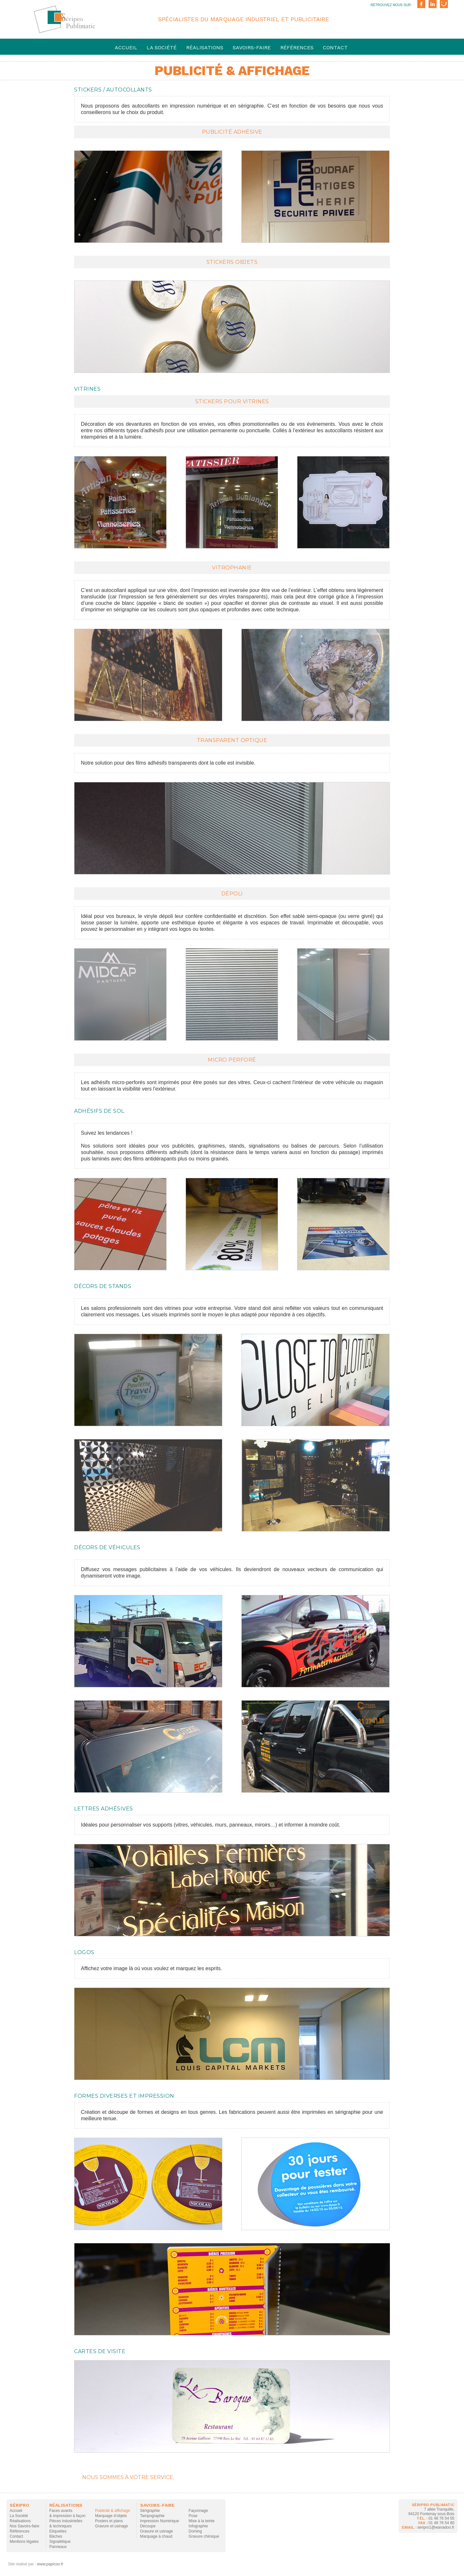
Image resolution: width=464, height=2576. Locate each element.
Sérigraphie (150, 2510)
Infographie (198, 2526)
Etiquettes (57, 2531)
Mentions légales (24, 2541)
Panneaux (58, 2546)
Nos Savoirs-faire (24, 2526)
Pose (192, 2516)
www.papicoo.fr (50, 2564)
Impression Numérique (159, 2521)
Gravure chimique (203, 2536)
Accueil (126, 47)
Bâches (55, 2536)
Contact (335, 47)
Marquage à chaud (156, 2536)
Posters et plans (109, 2521)
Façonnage (198, 2510)
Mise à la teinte (201, 2521)
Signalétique (60, 2541)
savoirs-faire (252, 47)
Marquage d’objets (111, 2516)
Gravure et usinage (111, 2526)
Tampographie (152, 2516)
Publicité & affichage (112, 2510)
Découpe (148, 2526)
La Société (19, 2516)
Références (297, 47)
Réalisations (204, 47)
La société (162, 47)
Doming (195, 2531)
